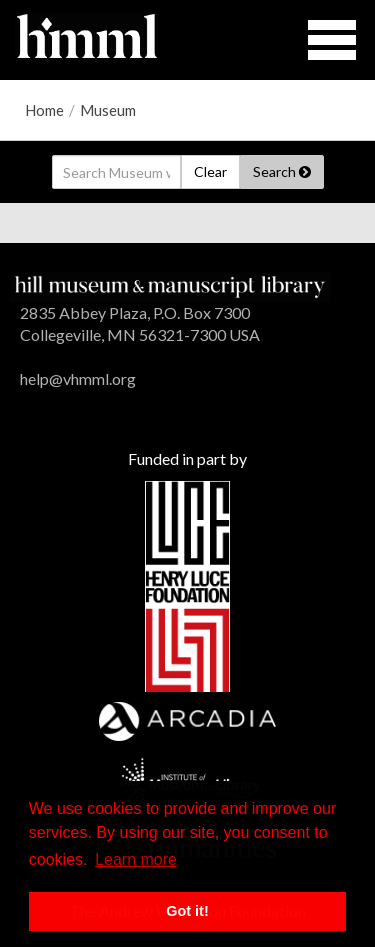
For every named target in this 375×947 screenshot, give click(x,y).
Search (282, 171)
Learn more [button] (136, 859)
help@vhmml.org (78, 378)
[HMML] (170, 284)
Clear (210, 171)
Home (44, 110)
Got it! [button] (187, 911)
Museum (108, 110)
